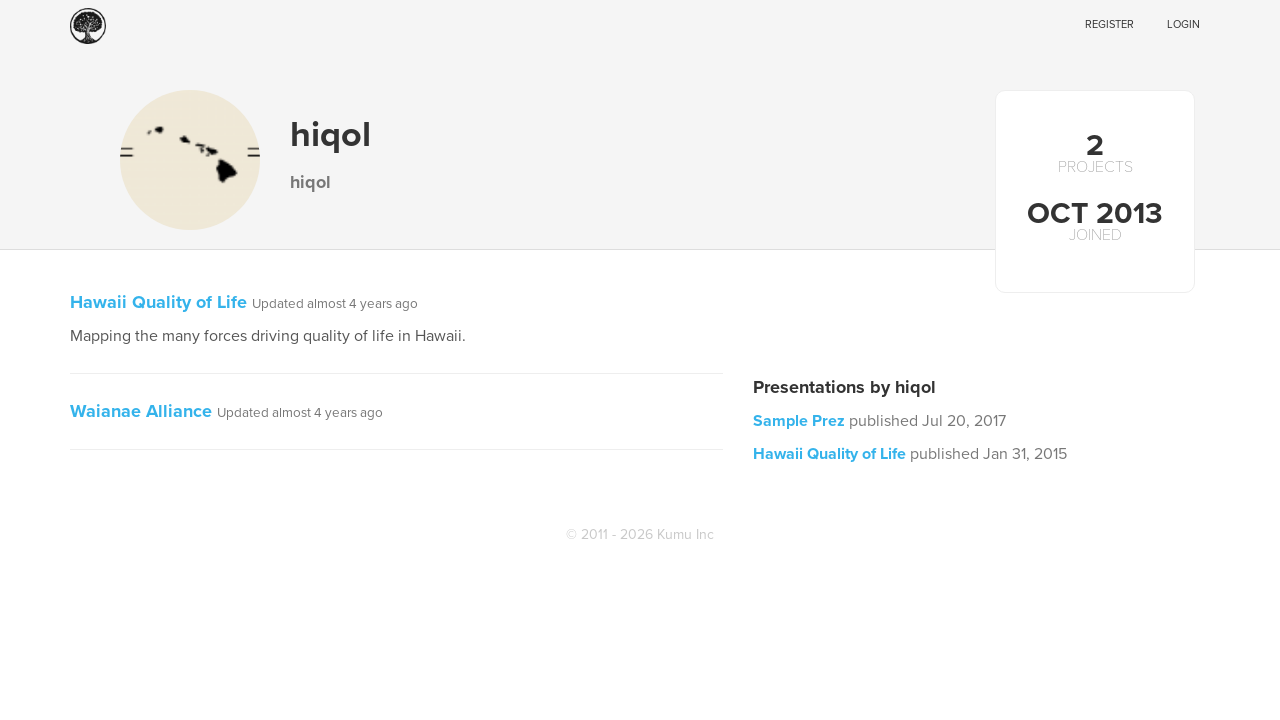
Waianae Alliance (141, 411)
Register (1109, 24)
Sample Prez (799, 421)
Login (1183, 24)
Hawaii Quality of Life (158, 302)
